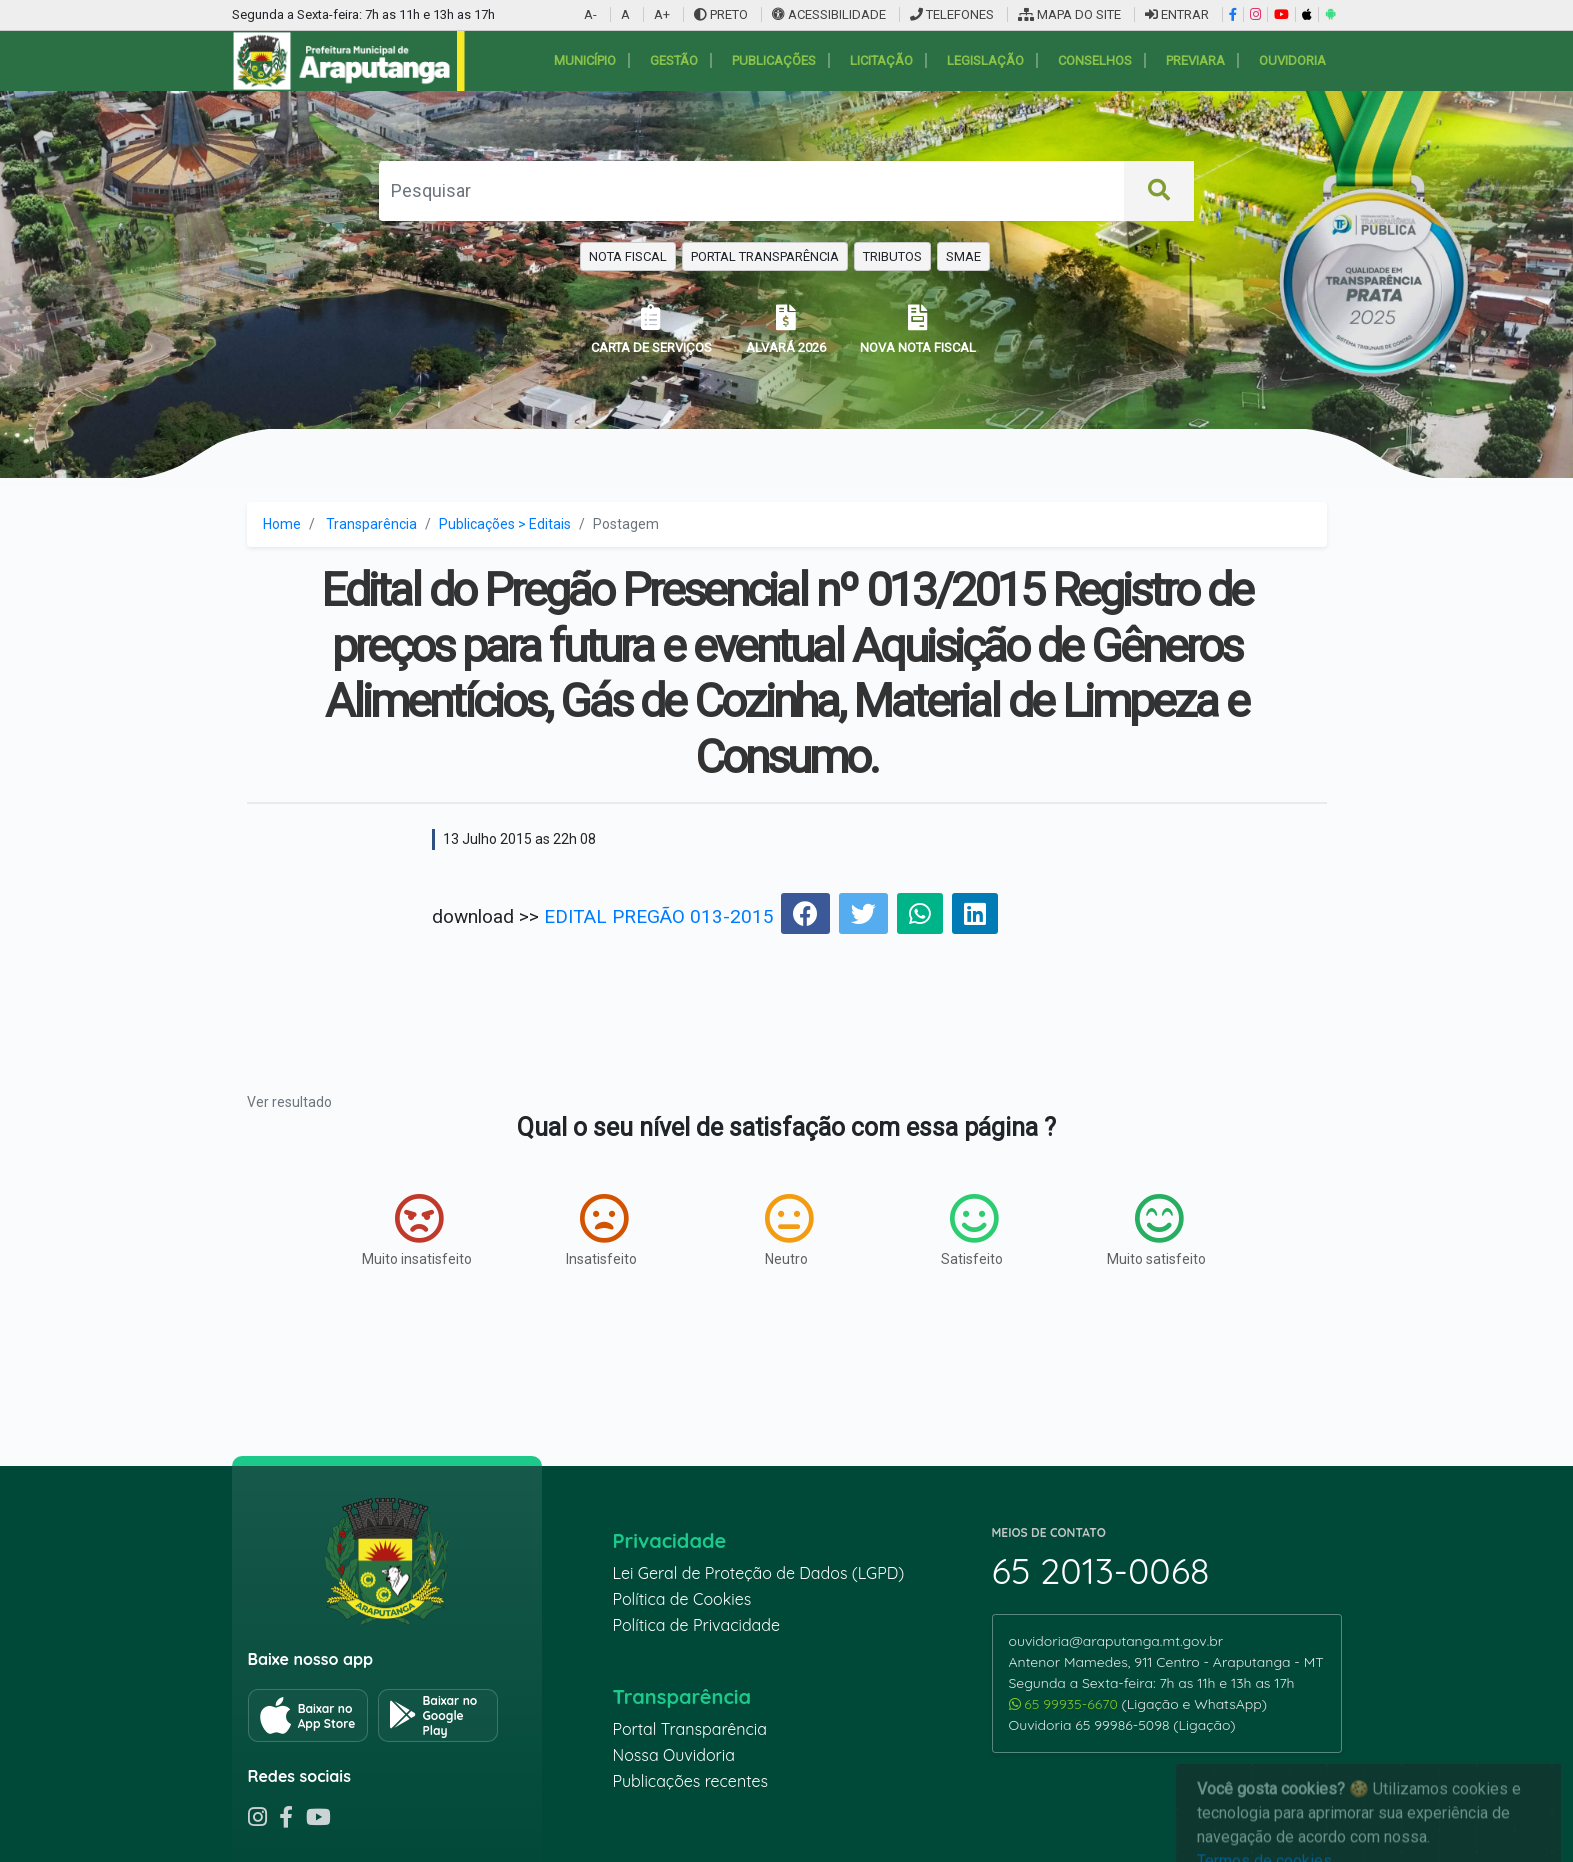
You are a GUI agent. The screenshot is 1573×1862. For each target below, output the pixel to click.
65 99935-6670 (1065, 1704)
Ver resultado (289, 1102)
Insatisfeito (601, 1230)
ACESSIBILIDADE (830, 14)
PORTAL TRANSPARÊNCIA (765, 256)
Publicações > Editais (505, 524)
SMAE (963, 256)
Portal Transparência (690, 1729)
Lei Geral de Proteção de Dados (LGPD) (759, 1573)
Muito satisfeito (1156, 1230)
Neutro (789, 1230)
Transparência (371, 524)
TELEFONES (952, 14)
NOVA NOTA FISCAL (918, 329)
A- (590, 14)
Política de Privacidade (697, 1625)
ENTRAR (1177, 14)
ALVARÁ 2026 (786, 329)
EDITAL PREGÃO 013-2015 (659, 916)
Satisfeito (972, 1230)
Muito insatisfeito (417, 1230)
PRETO (721, 14)
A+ (662, 14)
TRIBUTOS (892, 256)
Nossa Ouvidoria (674, 1755)
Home (282, 524)
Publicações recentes (691, 1781)
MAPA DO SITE (1069, 14)
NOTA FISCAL (628, 256)
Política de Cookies (682, 1599)
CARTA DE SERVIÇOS (651, 329)
